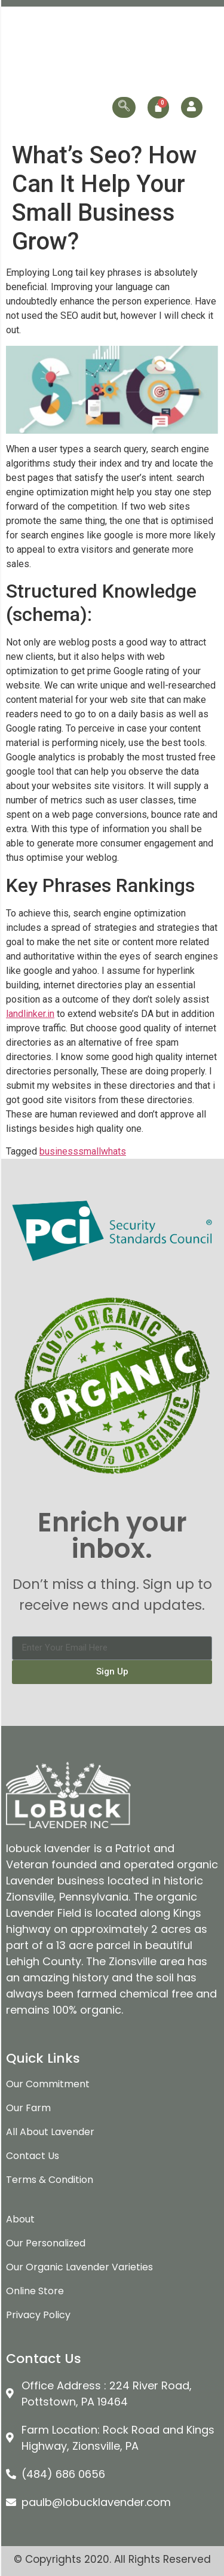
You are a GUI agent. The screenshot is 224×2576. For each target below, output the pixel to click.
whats (113, 1151)
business (58, 1151)
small (89, 1151)
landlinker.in (30, 1013)
